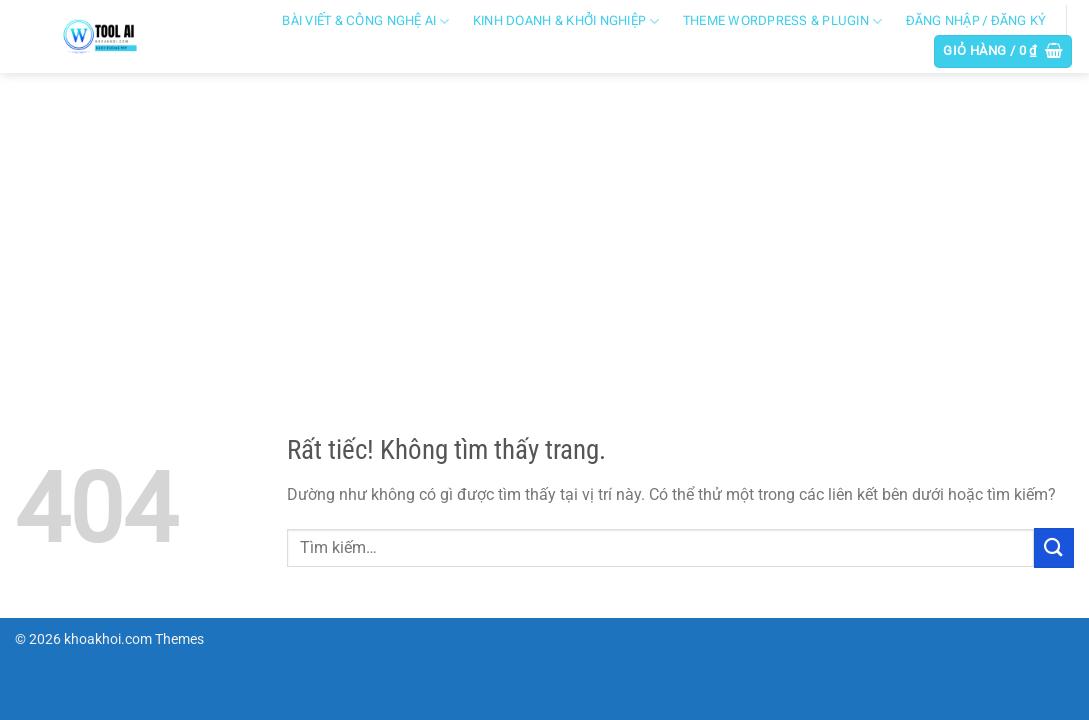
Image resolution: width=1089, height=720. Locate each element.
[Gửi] (1054, 547)
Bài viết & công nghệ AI (365, 21)
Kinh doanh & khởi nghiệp (566, 21)
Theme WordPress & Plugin (783, 21)
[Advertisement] (544, 223)
